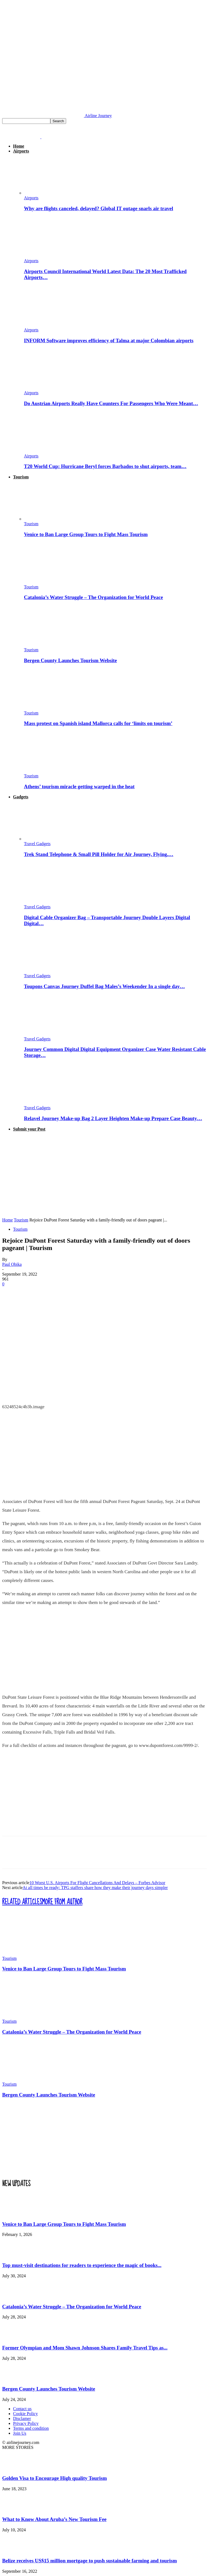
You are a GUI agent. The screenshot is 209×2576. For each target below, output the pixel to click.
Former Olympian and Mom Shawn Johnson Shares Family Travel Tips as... (84, 2348)
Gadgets (20, 797)
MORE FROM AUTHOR (62, 1902)
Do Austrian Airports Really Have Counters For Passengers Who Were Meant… (111, 403)
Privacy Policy (26, 2423)
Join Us (19, 2433)
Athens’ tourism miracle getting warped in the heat (79, 786)
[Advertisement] (104, 1174)
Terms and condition (31, 2428)
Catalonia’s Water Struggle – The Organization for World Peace (93, 597)
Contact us (22, 2408)
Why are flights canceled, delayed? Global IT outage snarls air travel (98, 208)
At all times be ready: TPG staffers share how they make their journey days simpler (95, 1887)
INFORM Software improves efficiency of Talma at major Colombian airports (108, 340)
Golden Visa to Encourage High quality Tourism (54, 2478)
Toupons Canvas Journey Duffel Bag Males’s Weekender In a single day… (104, 986)
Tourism (21, 477)
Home (18, 146)
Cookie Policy (25, 2413)
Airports (21, 151)
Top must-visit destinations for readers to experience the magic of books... (81, 2265)
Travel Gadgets (37, 843)
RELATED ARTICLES (22, 1902)
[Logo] (21, 137)
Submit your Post (29, 1129)
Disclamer (22, 2418)
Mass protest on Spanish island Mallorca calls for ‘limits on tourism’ (98, 723)
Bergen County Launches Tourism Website (70, 660)
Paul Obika (12, 1264)
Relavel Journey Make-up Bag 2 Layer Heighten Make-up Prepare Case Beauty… (113, 1118)
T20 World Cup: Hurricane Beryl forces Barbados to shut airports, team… (105, 466)
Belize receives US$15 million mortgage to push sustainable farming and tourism (89, 2560)
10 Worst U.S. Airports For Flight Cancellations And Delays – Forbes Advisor (97, 1882)
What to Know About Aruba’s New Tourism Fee (54, 2519)
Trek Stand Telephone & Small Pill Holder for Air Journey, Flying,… (98, 854)
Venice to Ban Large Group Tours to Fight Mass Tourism (86, 534)
